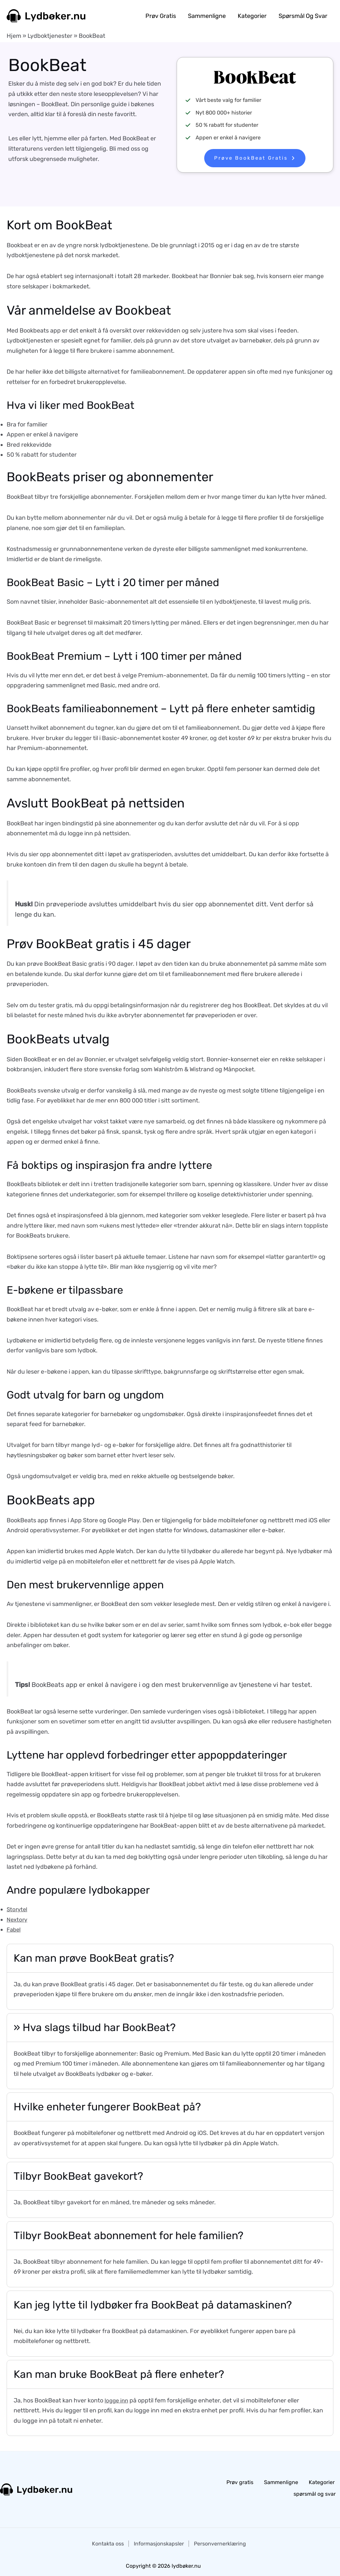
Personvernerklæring (220, 2541)
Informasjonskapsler (159, 2541)
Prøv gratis (160, 16)
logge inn (117, 2400)
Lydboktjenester (50, 35)
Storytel (18, 1909)
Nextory (18, 1919)
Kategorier (252, 16)
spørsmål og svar (303, 16)
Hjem (14, 35)
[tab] (170, 1977)
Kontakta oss (108, 2541)
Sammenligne (207, 16)
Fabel (14, 1929)
